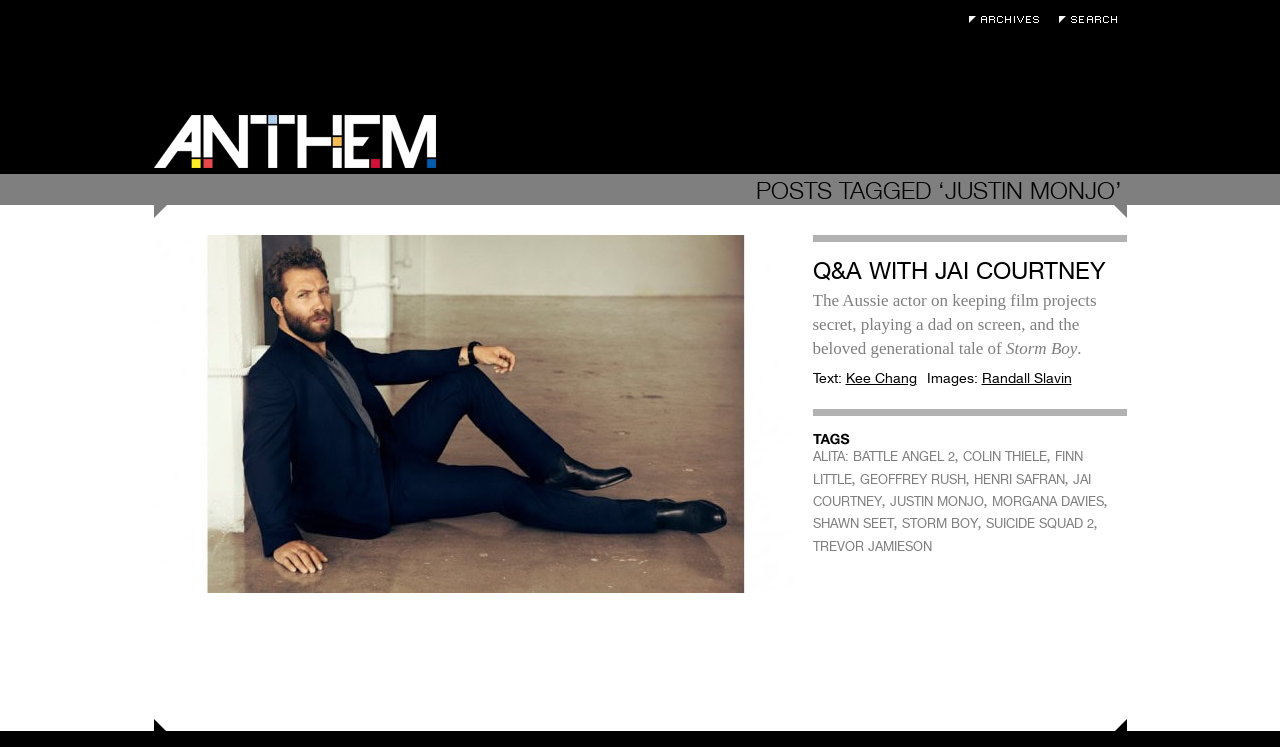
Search (1093, 19)
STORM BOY (940, 523)
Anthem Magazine (295, 141)
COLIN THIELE (1005, 456)
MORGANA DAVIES (1048, 501)
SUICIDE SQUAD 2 (1040, 523)
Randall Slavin (1027, 378)
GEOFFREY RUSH (913, 479)
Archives (1009, 19)
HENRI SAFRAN (1019, 479)
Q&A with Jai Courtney (959, 270)
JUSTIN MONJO (937, 501)
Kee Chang (881, 378)
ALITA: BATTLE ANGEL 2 (884, 456)
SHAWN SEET (853, 523)
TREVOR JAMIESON (872, 546)
